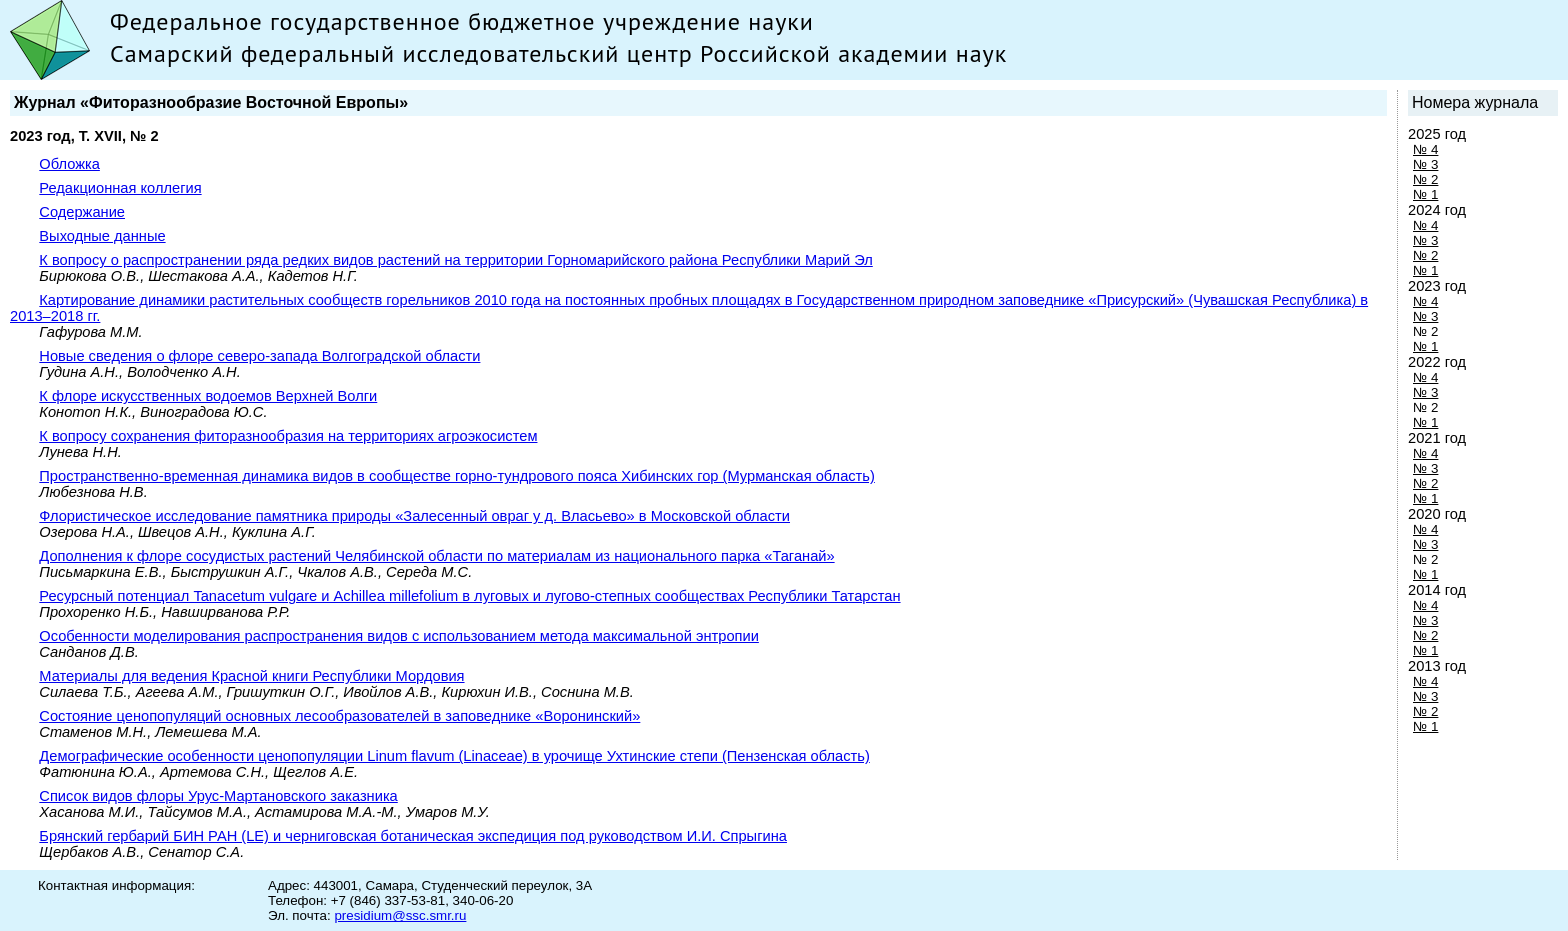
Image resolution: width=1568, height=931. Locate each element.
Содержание (82, 212)
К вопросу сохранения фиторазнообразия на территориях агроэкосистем (288, 436)
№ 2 (1425, 179)
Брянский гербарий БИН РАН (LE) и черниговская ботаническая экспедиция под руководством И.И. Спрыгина (413, 836)
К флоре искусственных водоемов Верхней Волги (208, 396)
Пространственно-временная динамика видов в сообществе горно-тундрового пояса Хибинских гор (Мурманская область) (457, 476)
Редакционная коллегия (120, 188)
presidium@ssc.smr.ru (400, 915)
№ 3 (1425, 164)
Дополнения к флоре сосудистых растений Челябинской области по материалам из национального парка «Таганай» (436, 556)
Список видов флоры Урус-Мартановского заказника (218, 796)
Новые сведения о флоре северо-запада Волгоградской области (259, 356)
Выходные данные (102, 236)
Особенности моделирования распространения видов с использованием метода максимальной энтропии (399, 636)
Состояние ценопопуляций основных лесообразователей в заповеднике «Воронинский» (339, 716)
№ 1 (1425, 194)
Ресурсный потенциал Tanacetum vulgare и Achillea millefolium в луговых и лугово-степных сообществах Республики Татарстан (469, 596)
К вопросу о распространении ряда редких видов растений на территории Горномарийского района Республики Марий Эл (455, 260)
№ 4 (1425, 149)
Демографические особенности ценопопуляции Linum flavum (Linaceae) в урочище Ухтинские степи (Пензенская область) (454, 756)
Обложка (69, 164)
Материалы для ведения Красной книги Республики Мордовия (251, 676)
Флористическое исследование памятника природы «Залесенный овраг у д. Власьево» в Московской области (414, 516)
